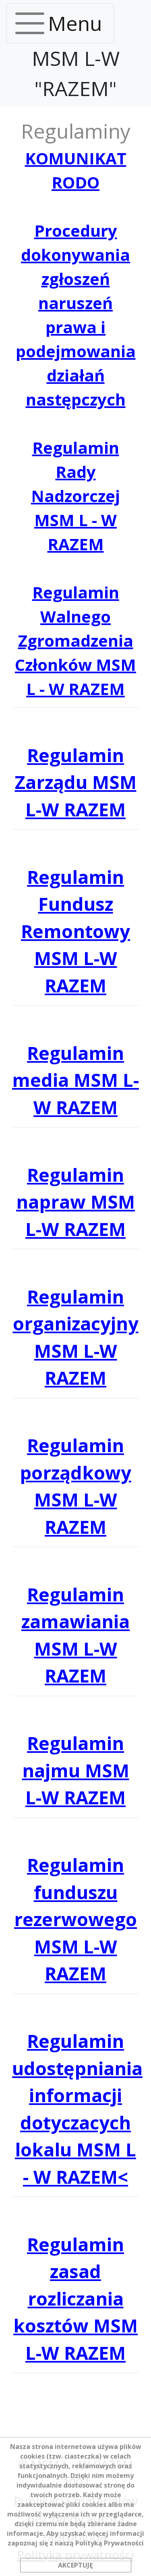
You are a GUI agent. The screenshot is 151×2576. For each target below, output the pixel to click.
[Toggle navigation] (60, 23)
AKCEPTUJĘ (75, 2565)
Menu (75, 23)
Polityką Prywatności (109, 2543)
